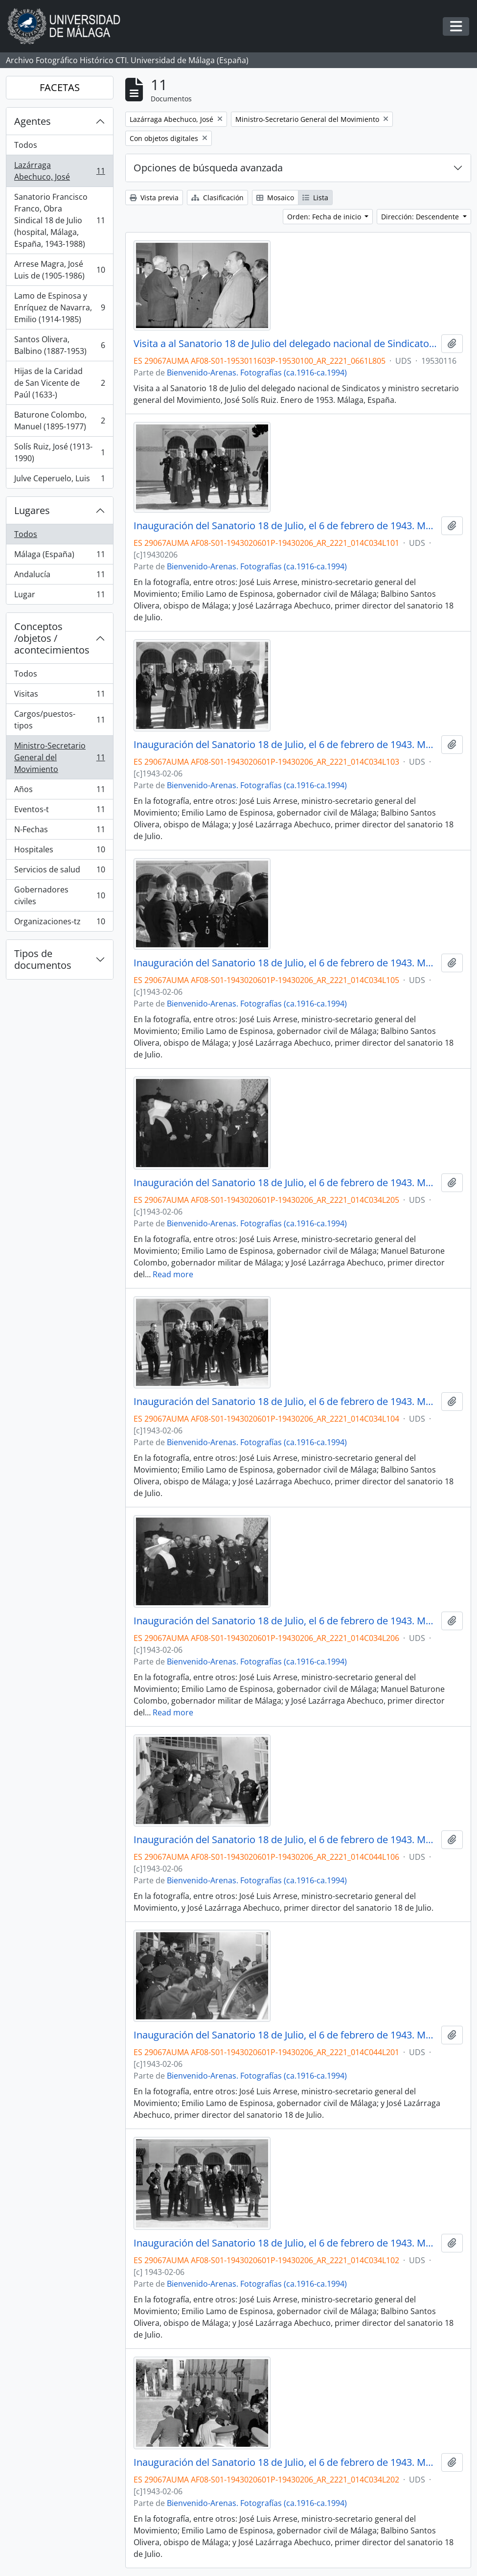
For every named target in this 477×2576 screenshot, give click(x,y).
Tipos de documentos (42, 959)
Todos (25, 145)
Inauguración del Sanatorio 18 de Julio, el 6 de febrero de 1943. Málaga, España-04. (285, 1401)
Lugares (32, 510)
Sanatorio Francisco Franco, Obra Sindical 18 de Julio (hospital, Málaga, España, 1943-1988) (59, 220)
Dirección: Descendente (421, 216)
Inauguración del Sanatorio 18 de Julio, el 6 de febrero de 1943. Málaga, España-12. (285, 1621)
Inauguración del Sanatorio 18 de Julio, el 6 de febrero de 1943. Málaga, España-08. (285, 2462)
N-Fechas (59, 831)
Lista (315, 197)
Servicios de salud (59, 872)
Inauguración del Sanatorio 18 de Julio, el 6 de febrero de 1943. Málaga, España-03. (285, 744)
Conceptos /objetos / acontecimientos (52, 638)
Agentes (32, 121)
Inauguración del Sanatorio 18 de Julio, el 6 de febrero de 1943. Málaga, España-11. (285, 1183)
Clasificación (217, 197)
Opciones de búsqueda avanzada (208, 167)
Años (59, 791)
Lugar (59, 596)
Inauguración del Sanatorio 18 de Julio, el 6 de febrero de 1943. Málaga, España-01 (285, 526)
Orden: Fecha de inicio (325, 216)
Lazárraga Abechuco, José (59, 171)
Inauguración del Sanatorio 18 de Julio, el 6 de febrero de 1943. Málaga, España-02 (285, 2243)
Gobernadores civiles (59, 895)
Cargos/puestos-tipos (59, 719)
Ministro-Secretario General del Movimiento (59, 757)
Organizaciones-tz (59, 923)
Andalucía (59, 576)
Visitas (59, 696)
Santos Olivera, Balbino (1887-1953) (59, 345)
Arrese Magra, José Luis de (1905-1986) (59, 269)
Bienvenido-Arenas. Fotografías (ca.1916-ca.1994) (257, 372)
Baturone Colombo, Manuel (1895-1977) (59, 420)
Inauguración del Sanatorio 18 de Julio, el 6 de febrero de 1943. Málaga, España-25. (285, 1840)
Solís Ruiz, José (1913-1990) (59, 452)
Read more (173, 1274)
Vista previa (154, 197)
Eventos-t (59, 811)
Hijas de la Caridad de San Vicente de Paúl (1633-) (59, 383)
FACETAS (60, 87)
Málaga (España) (59, 556)
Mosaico (275, 197)
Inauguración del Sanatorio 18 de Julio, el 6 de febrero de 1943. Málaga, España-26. (285, 2035)
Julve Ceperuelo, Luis (59, 480)
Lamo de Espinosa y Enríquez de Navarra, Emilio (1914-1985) (59, 307)
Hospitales (59, 851)
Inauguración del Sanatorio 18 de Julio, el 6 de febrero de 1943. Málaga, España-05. (285, 963)
